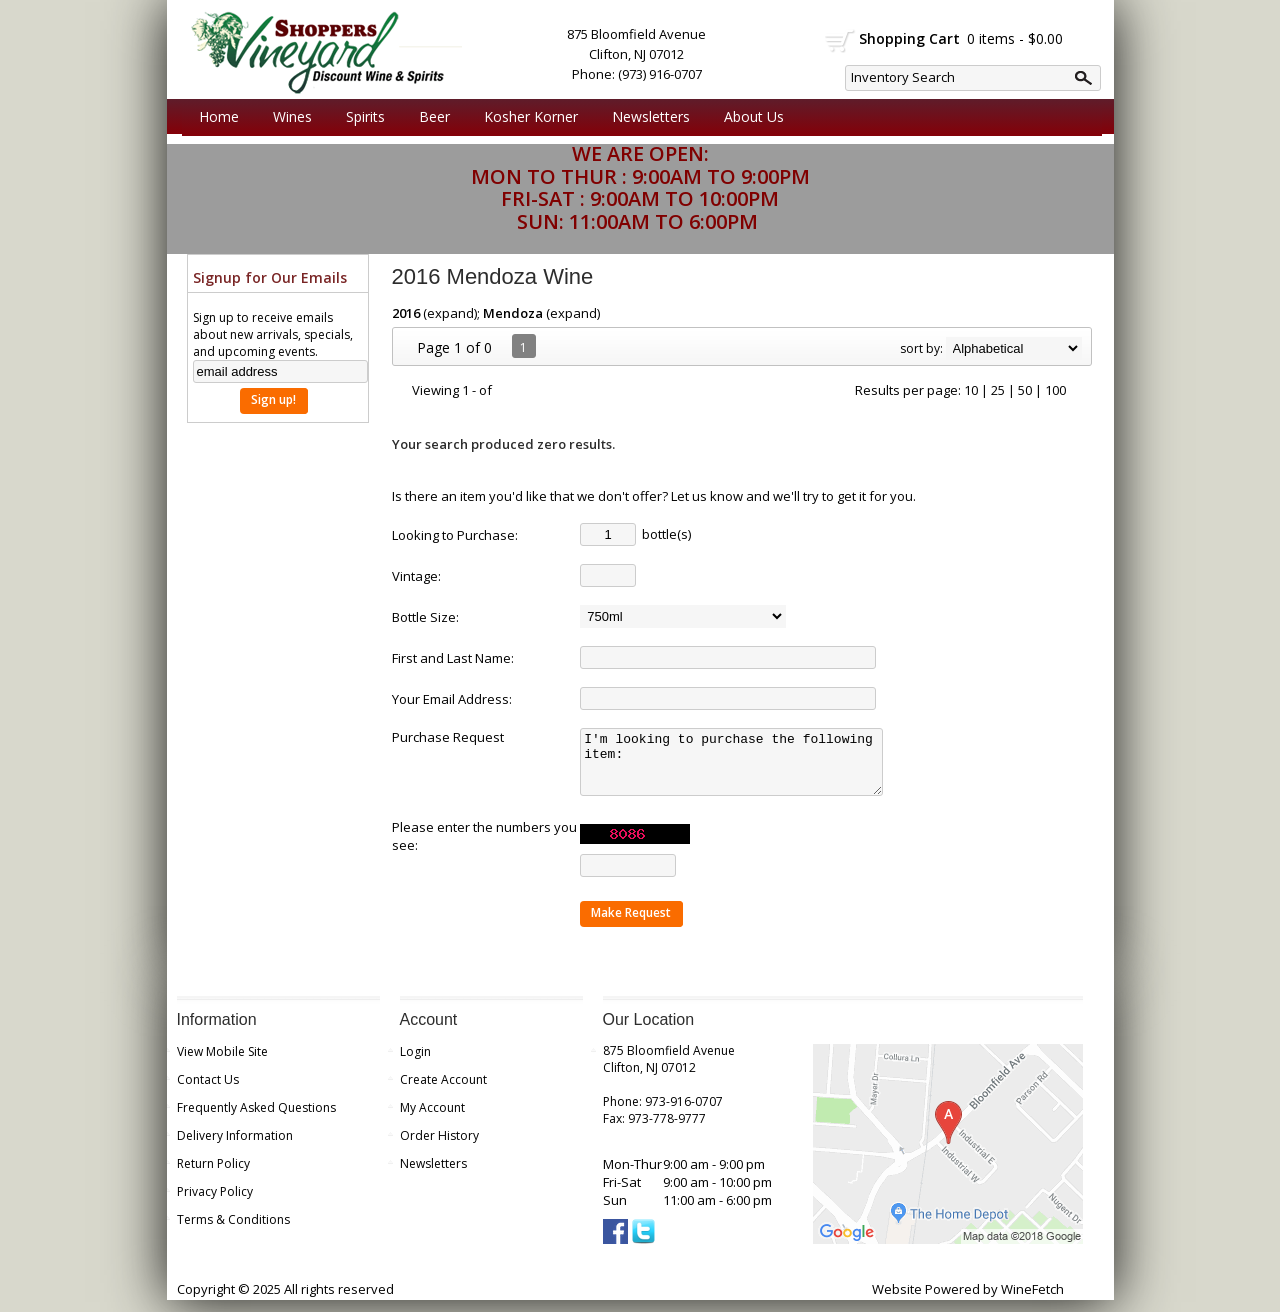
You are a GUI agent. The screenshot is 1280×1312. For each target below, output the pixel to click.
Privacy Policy (215, 1203)
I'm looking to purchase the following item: (738, 768)
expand (450, 313)
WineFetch (1032, 1301)
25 (998, 390)
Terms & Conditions (233, 1231)
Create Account (443, 1091)
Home (219, 116)
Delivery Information (235, 1147)
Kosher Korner (526, 117)
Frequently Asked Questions (256, 1119)
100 (1055, 390)
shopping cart (840, 41)
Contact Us (208, 1091)
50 (1025, 390)
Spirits (360, 117)
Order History (439, 1147)
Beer (429, 117)
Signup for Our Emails (270, 277)
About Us (749, 117)
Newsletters (651, 116)
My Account (432, 1119)
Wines (287, 117)
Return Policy (213, 1175)
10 (971, 390)
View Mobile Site (222, 1063)
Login (415, 1063)
